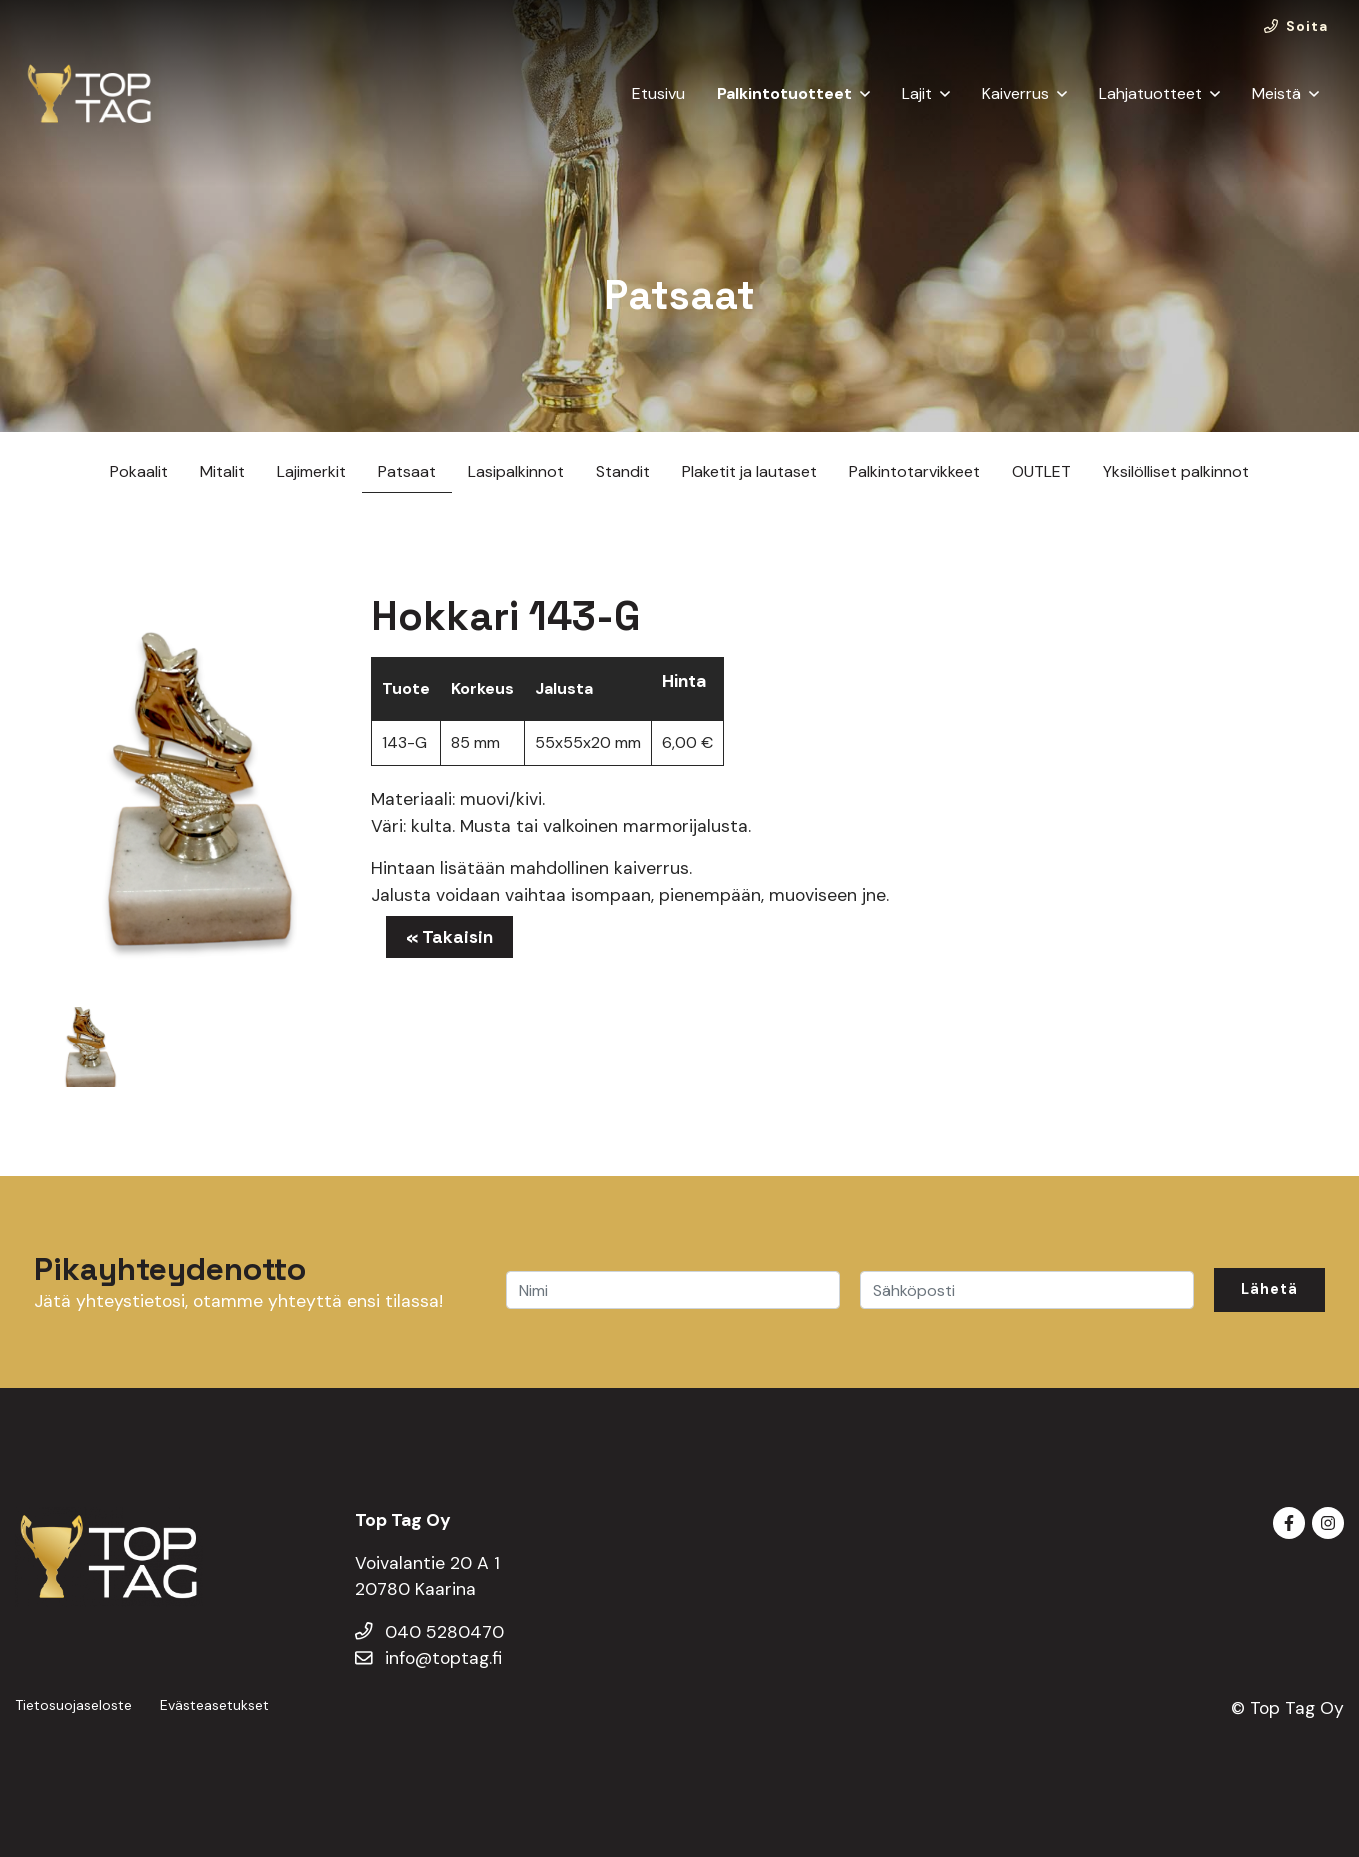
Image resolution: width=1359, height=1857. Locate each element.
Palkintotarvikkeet (914, 471)
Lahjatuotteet (1150, 93)
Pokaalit (139, 471)
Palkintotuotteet (784, 93)
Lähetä (1269, 1289)
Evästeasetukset (214, 1705)
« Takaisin (449, 937)
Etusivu (658, 93)
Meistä (1276, 93)
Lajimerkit (311, 471)
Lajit (917, 93)
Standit (623, 471)
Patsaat (407, 471)
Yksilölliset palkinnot (1176, 471)
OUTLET (1041, 471)
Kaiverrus (1015, 93)
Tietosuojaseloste (73, 1705)
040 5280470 (430, 1632)
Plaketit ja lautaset (749, 471)
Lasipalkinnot (516, 471)
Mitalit (222, 471)
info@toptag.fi (429, 1658)
